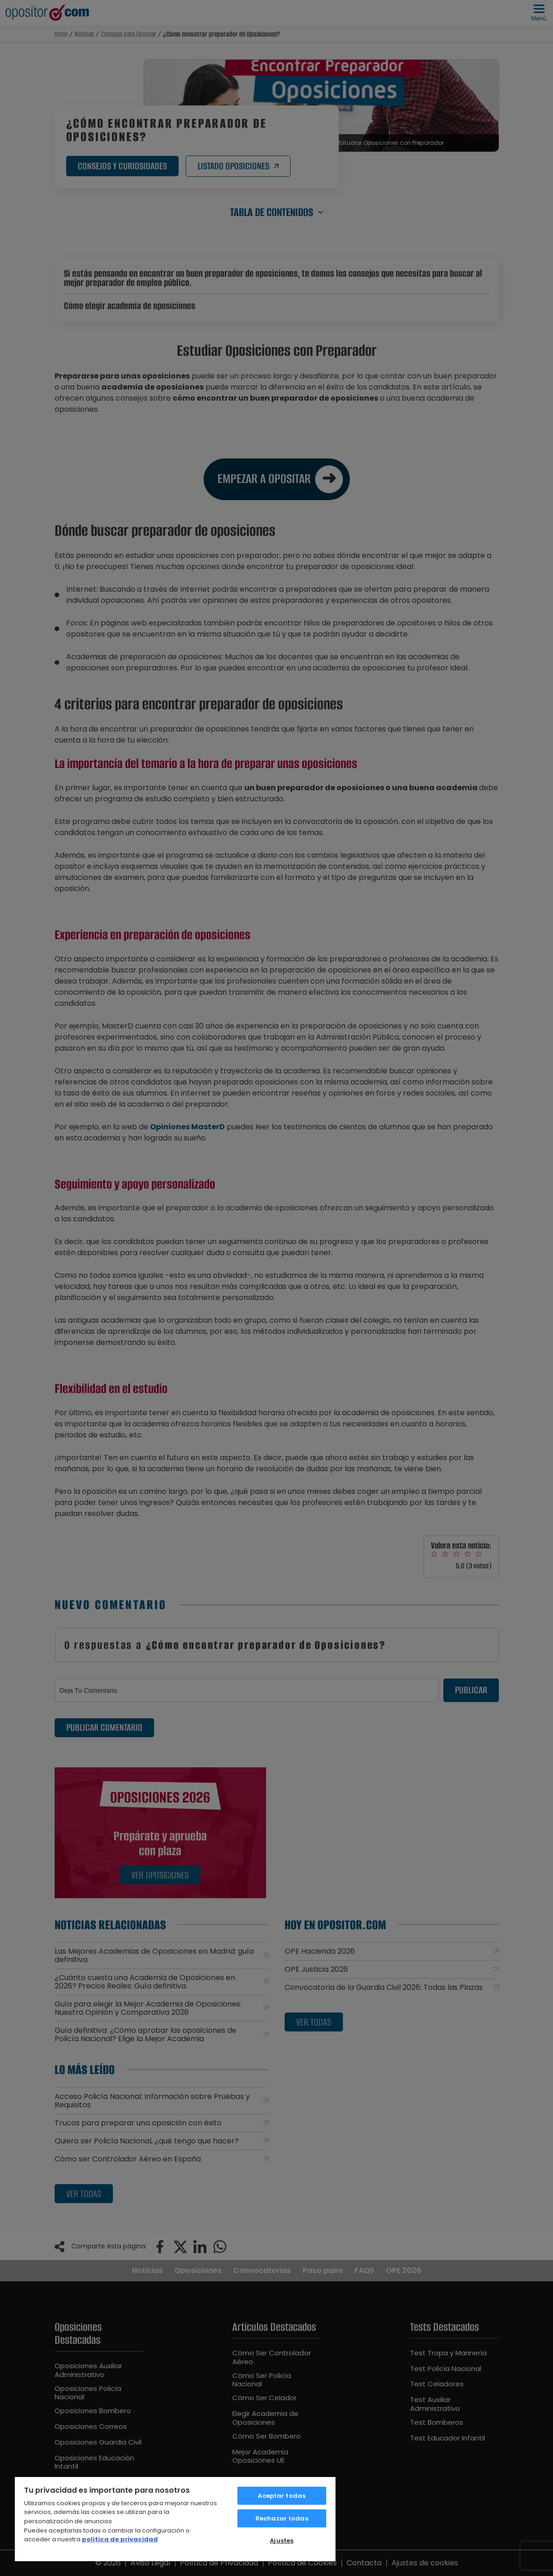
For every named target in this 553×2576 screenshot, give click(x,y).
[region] (175, 2518)
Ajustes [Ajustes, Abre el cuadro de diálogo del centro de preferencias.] (281, 2540)
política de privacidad (120, 2539)
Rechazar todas (281, 2518)
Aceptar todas (281, 2495)
